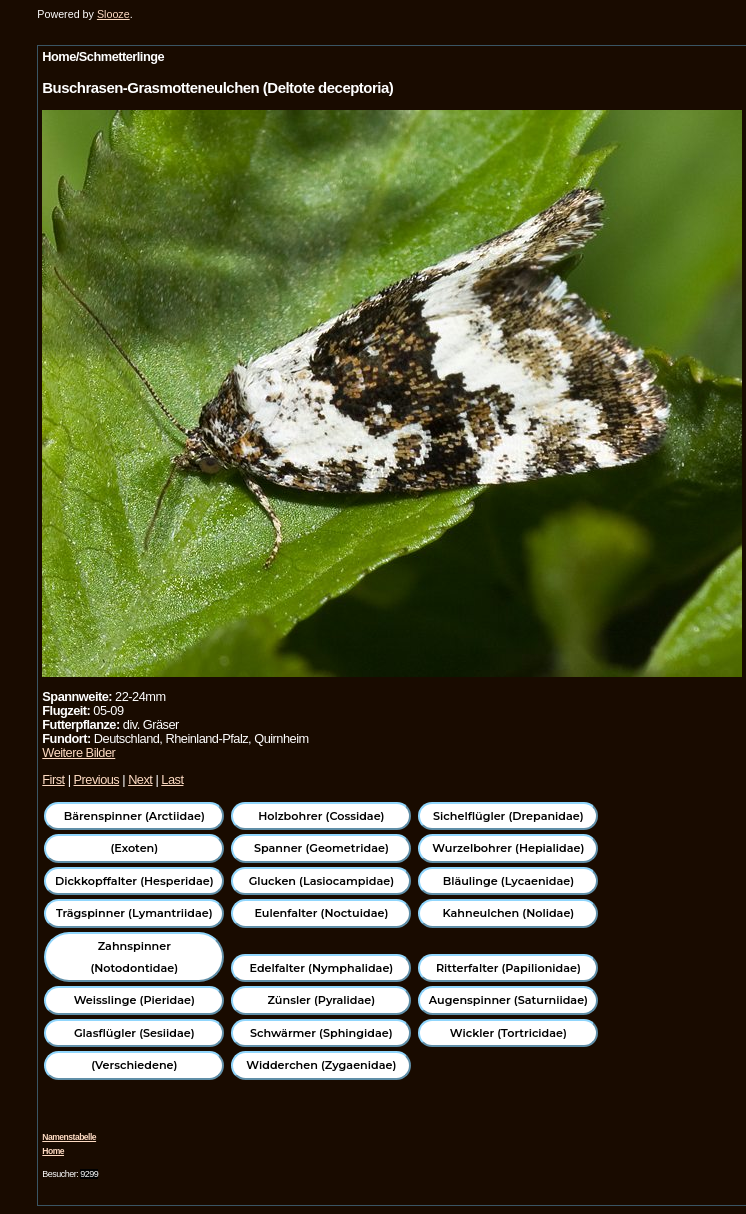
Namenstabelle (69, 1137)
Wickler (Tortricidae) (508, 1033)
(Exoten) (134, 848)
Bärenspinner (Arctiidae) (134, 816)
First (53, 779)
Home (53, 1151)
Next (140, 779)
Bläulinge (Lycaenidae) (509, 881)
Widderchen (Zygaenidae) (321, 1065)
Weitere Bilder (78, 752)
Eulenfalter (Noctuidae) (321, 913)
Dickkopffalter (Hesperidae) (134, 881)
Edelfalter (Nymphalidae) (321, 968)
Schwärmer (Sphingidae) (321, 1033)
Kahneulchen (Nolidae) (509, 913)
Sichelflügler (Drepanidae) (508, 816)
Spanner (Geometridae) (321, 848)
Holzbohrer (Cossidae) (321, 816)
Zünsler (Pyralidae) (322, 1000)
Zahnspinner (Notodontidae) (134, 957)
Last (172, 779)
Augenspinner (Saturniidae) (508, 1000)
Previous (97, 779)
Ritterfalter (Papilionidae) (508, 968)
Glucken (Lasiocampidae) (321, 881)
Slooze (113, 14)
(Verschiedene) (134, 1065)
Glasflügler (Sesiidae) (134, 1033)
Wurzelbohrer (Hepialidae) (508, 848)
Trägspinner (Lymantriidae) (134, 913)
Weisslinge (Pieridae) (134, 1000)
